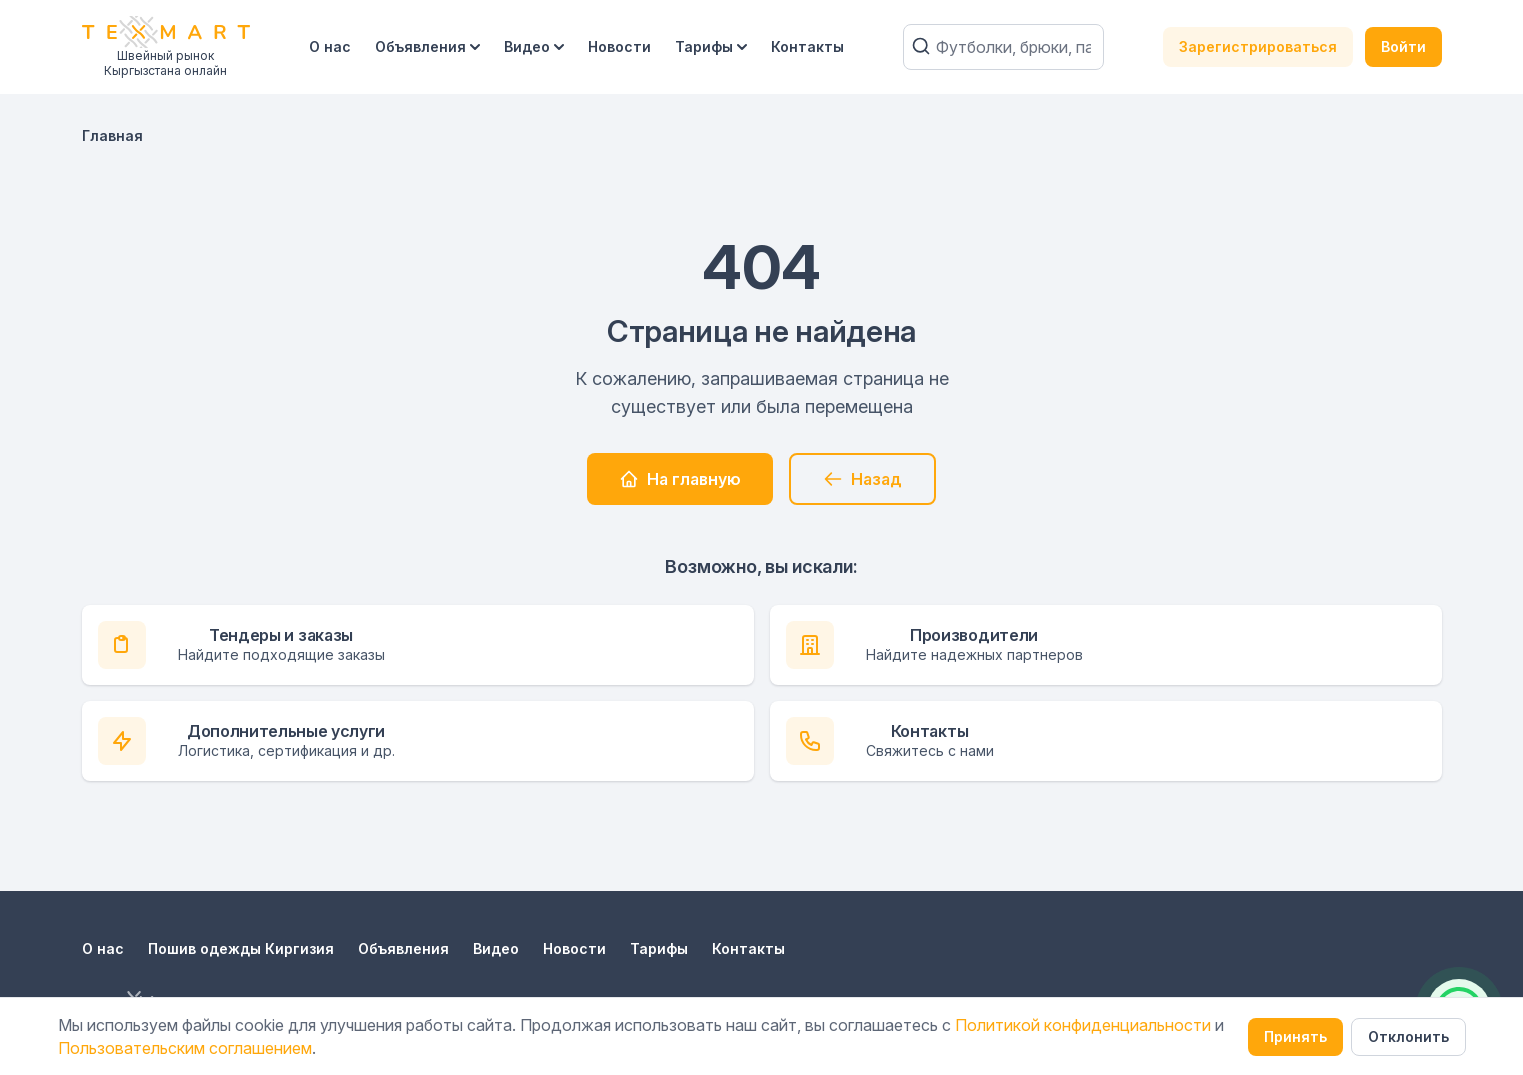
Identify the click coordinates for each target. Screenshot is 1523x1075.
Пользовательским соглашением (185, 1048)
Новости (619, 46)
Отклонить (1408, 1036)
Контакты (807, 46)
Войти (1403, 46)
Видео (534, 46)
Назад (862, 479)
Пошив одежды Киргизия (241, 948)
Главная (112, 135)
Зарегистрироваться (1258, 46)
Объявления (427, 46)
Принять (1295, 1036)
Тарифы (711, 46)
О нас (330, 46)
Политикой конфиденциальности (1083, 1025)
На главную (680, 479)
